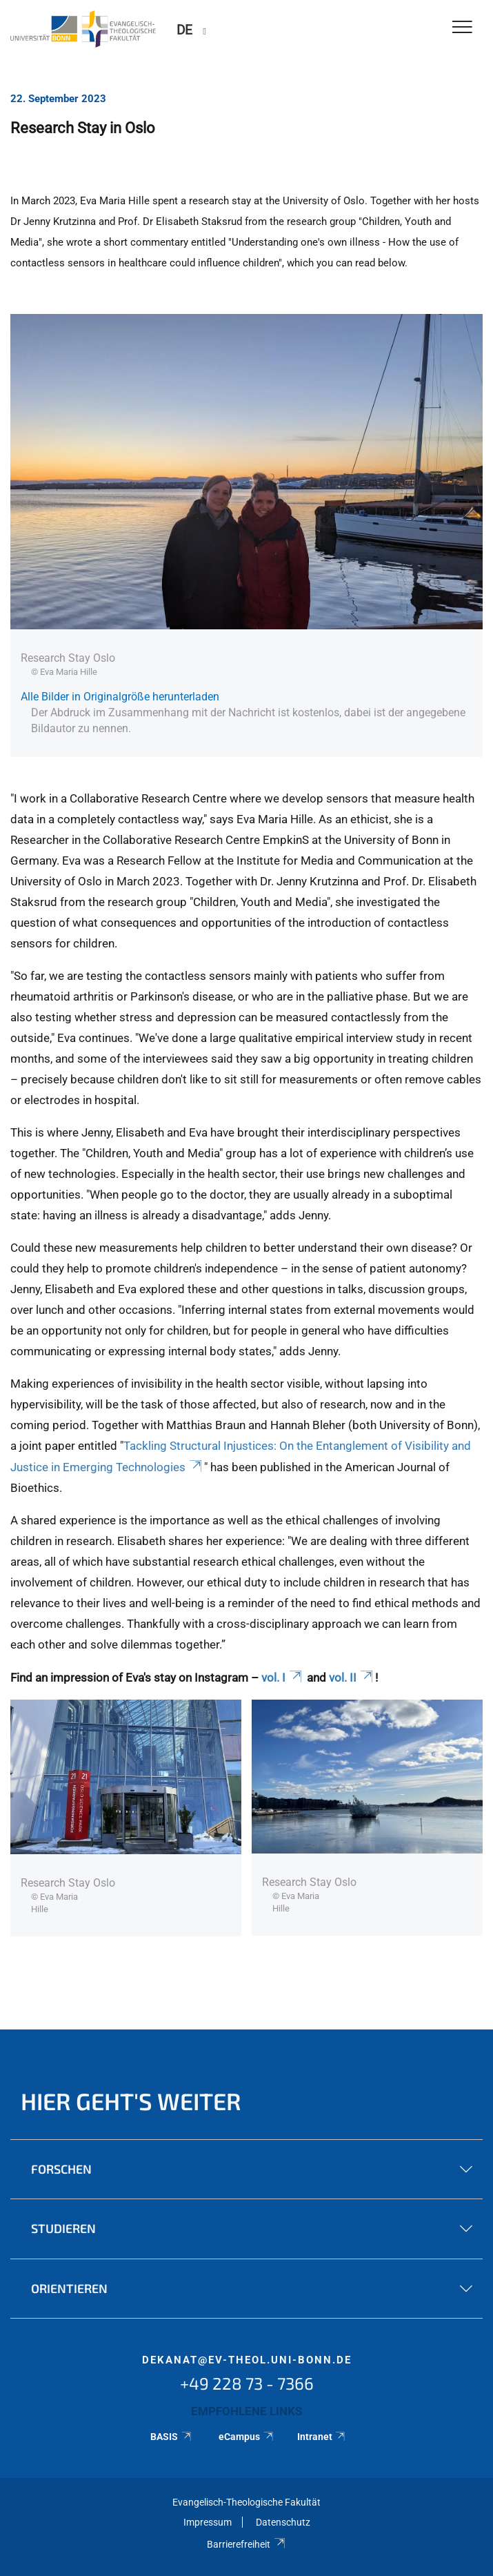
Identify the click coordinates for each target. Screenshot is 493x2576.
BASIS (171, 2436)
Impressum (207, 2522)
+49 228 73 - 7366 (247, 2383)
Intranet (322, 2436)
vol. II (352, 1677)
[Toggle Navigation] (462, 28)
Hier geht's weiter (131, 2101)
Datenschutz (283, 2522)
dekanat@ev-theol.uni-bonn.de (247, 2360)
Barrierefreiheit (246, 2544)
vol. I (282, 1677)
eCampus (246, 2436)
